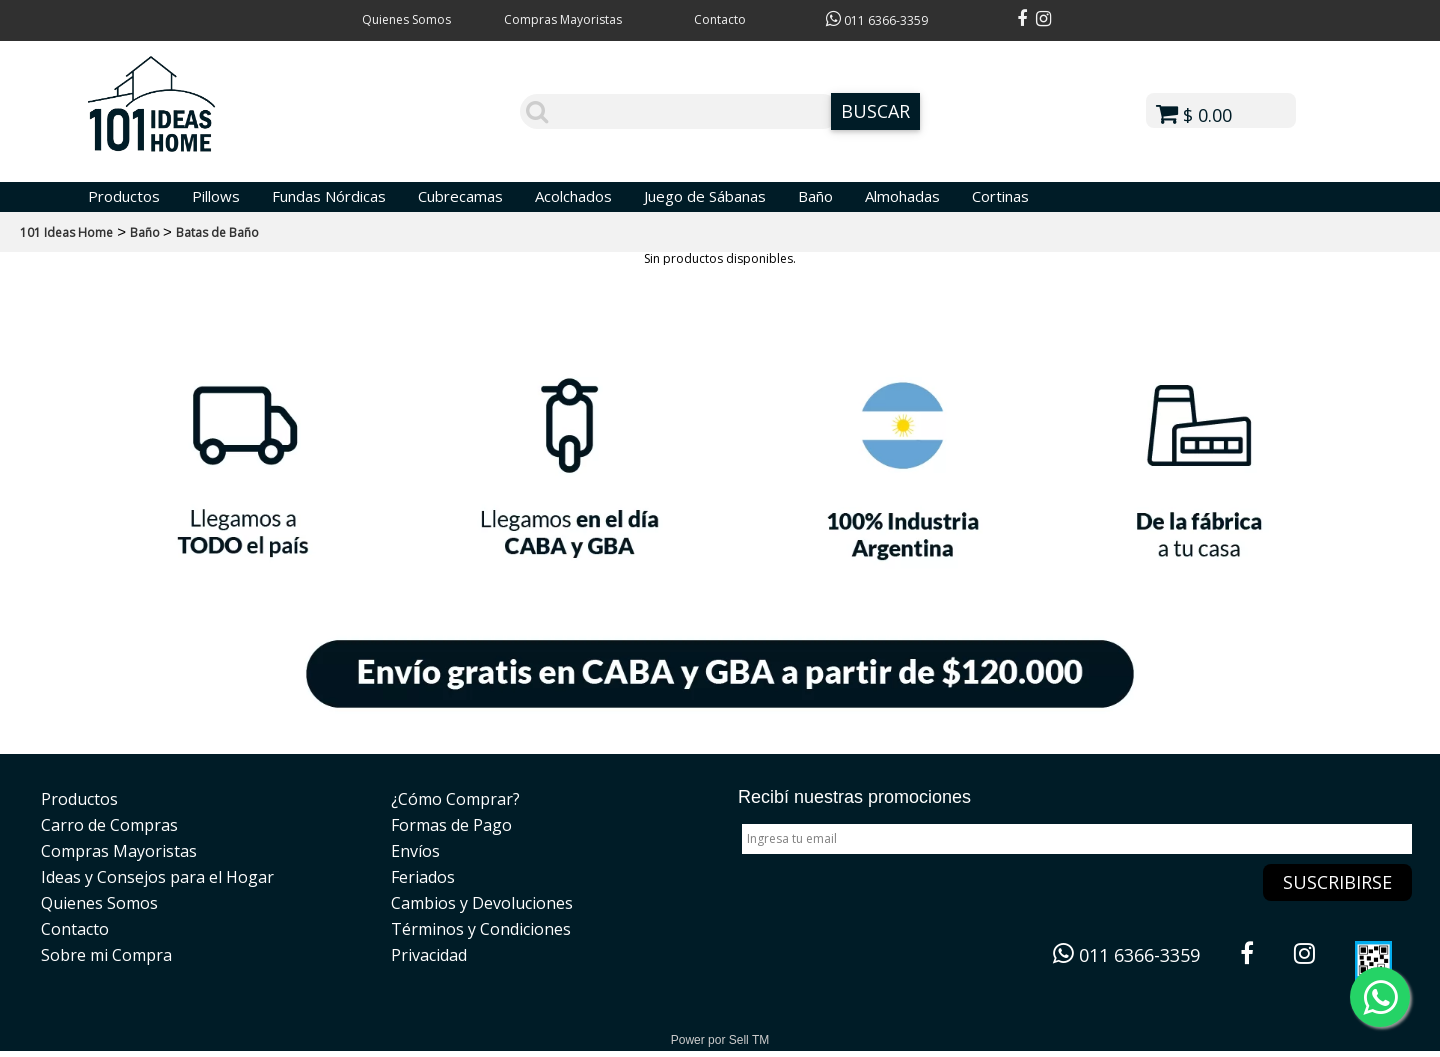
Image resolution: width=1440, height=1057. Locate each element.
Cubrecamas (460, 196)
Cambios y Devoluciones (482, 903)
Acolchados (573, 196)
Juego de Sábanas (705, 196)
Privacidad (429, 955)
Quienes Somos (406, 19)
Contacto (720, 19)
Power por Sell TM (720, 1040)
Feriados (423, 877)
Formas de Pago (451, 825)
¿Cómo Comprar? (455, 799)
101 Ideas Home (66, 232)
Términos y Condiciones (481, 929)
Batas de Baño (217, 232)
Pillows (216, 196)
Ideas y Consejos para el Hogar (157, 877)
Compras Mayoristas (563, 19)
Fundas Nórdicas (329, 196)
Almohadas (902, 196)
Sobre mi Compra (106, 955)
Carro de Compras (109, 825)
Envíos (415, 851)
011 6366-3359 (877, 20)
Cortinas (1000, 196)
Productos (124, 196)
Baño (815, 196)
